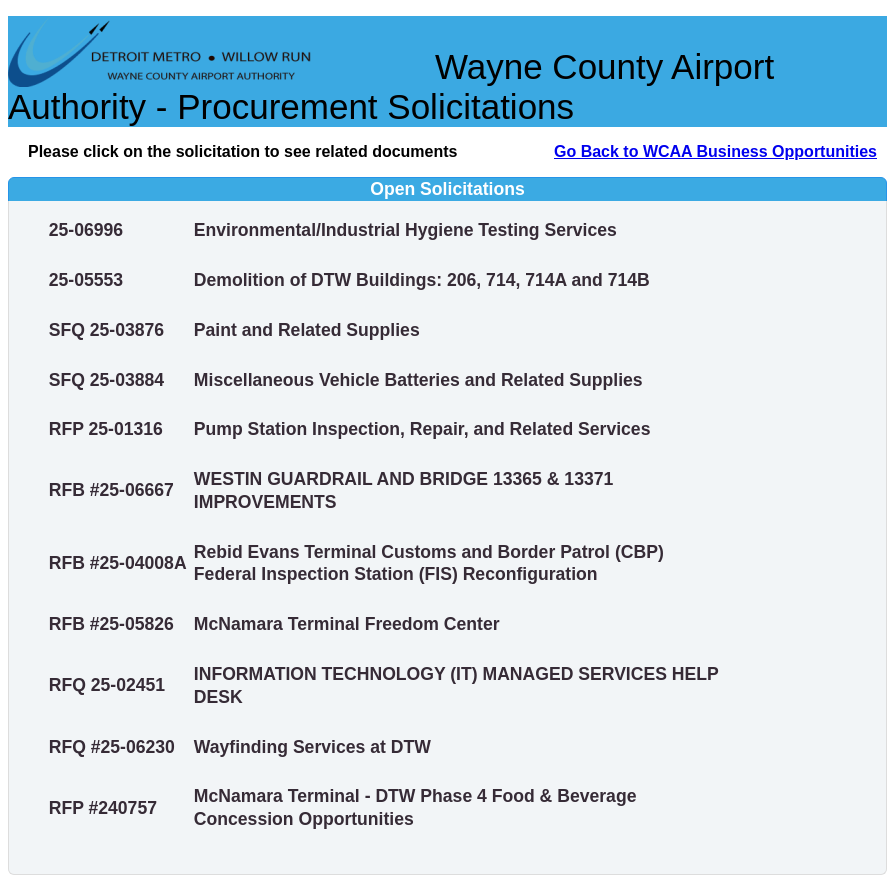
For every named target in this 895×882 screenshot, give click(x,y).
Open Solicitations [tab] (271, 189)
